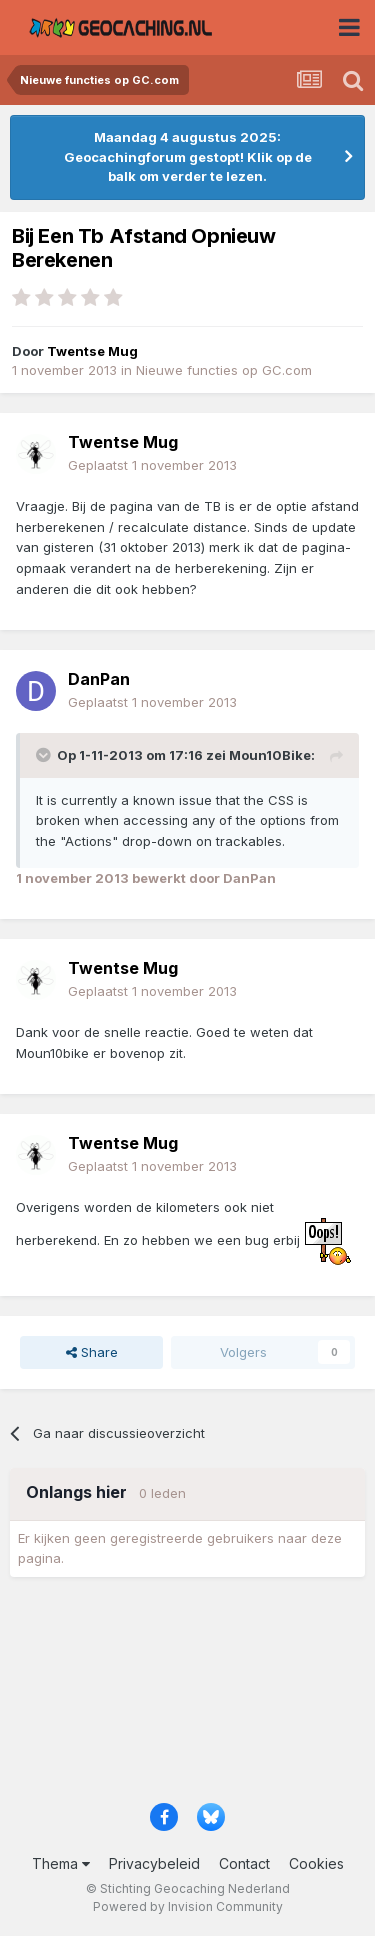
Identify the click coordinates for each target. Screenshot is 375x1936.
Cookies (316, 1863)
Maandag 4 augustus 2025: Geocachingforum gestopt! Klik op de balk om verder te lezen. (188, 156)
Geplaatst (152, 465)
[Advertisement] (187, 1696)
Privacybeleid (154, 1863)
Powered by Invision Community (188, 1906)
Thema (61, 1863)
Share (92, 1352)
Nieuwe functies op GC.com (224, 370)
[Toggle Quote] (45, 755)
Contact (244, 1863)
